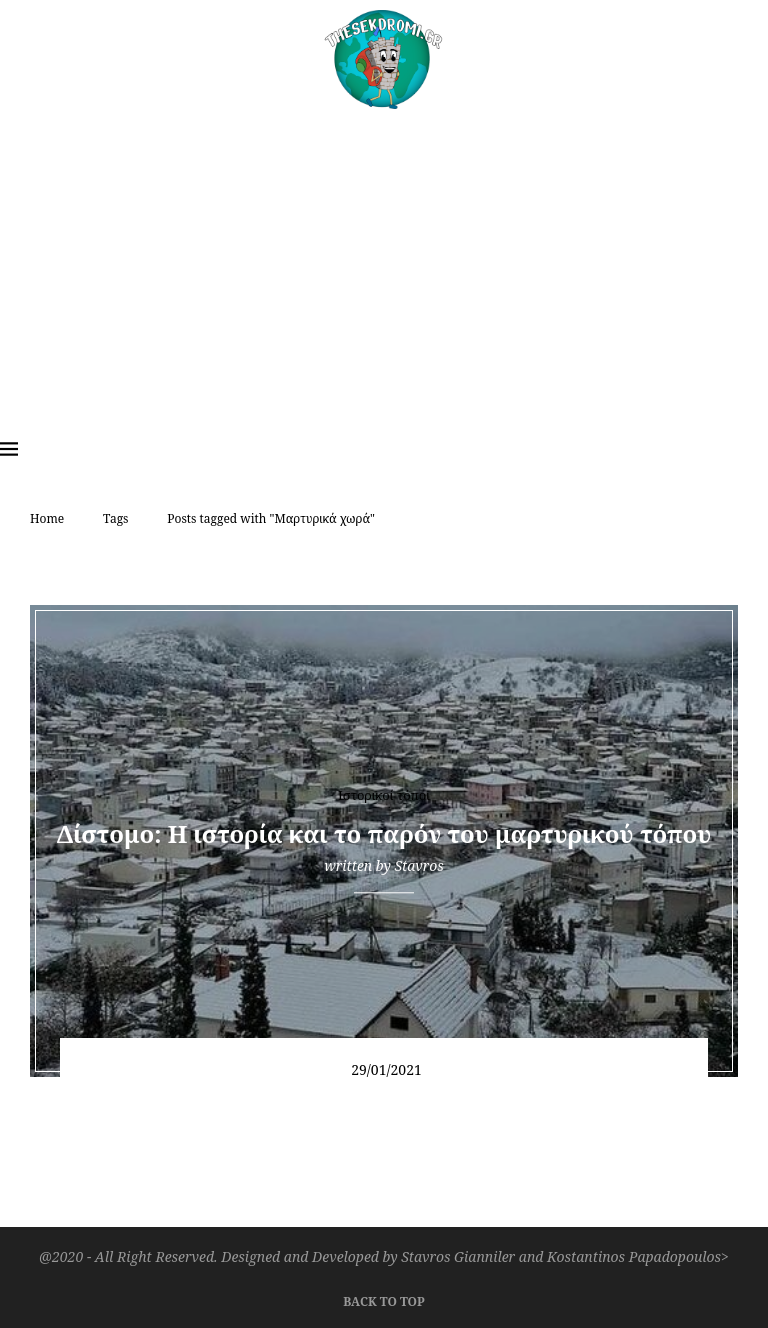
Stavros (418, 865)
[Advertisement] (384, 259)
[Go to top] (383, 1299)
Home (47, 518)
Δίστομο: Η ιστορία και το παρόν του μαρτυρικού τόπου (384, 833)
